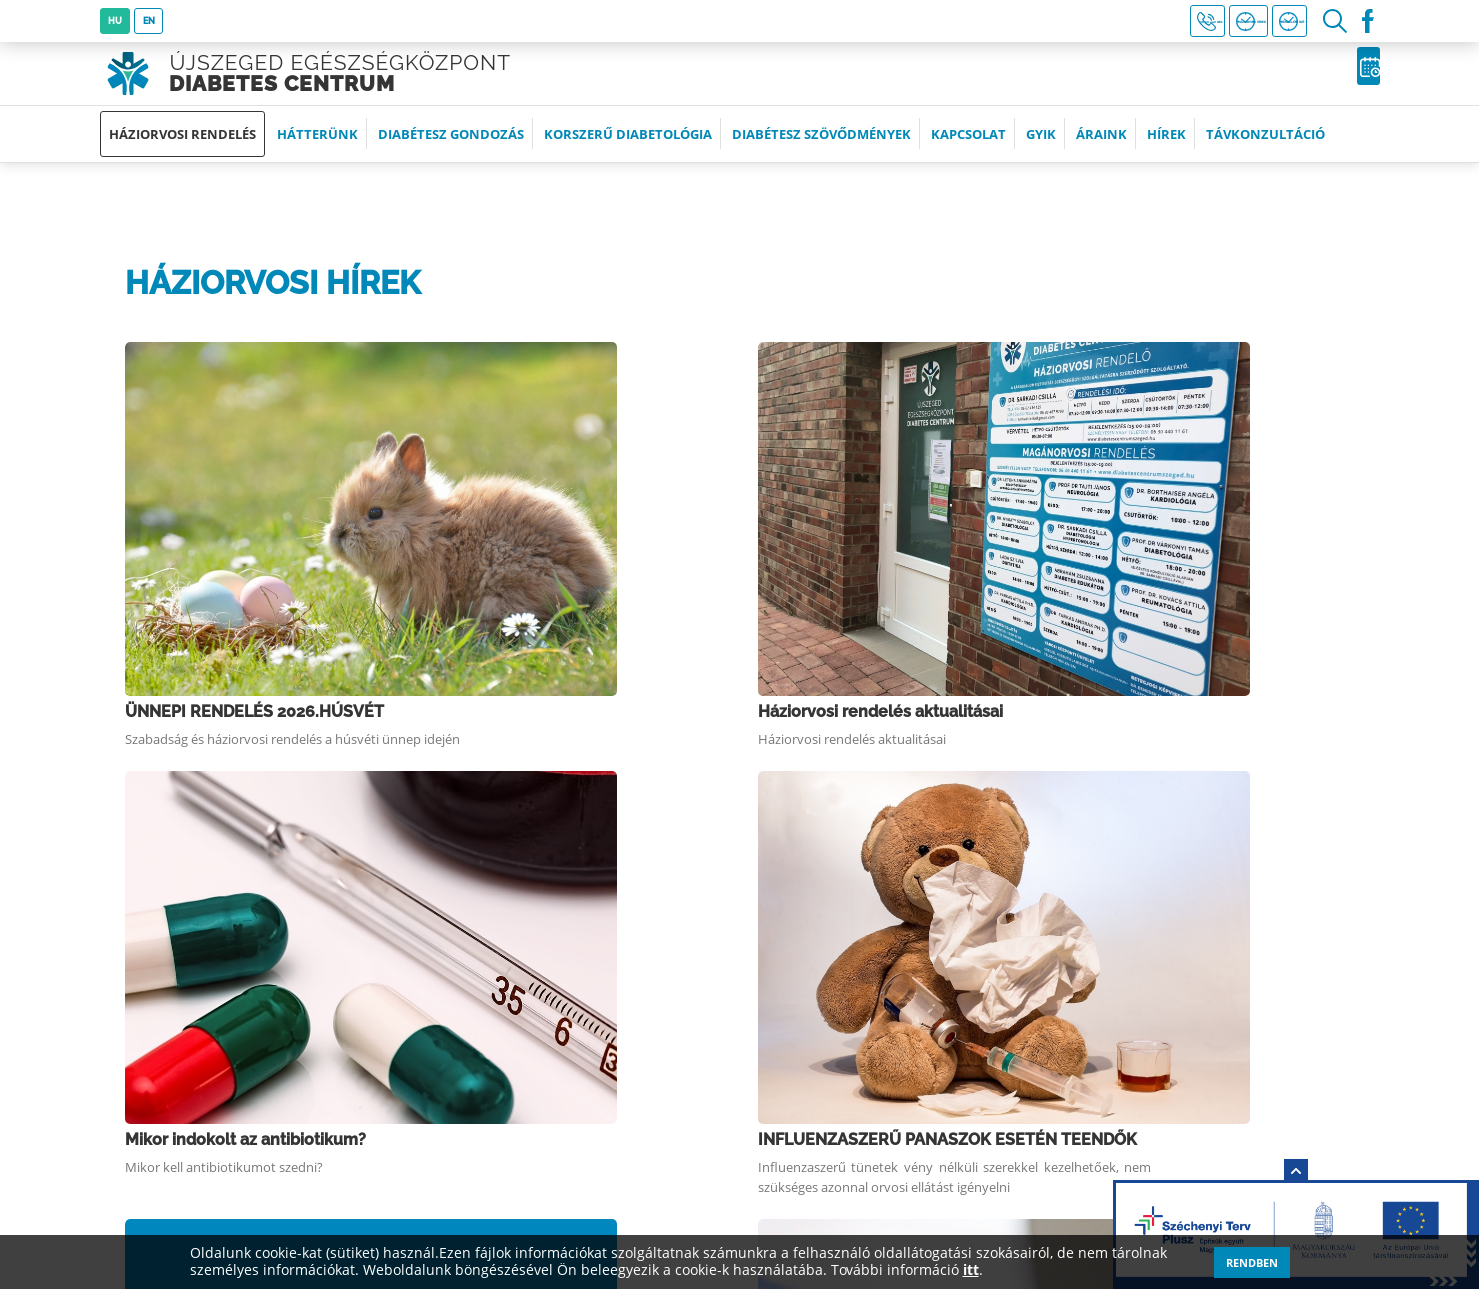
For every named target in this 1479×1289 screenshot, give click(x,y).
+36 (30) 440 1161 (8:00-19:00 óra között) (288, 1024)
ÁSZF (747, 1129)
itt (971, 1270)
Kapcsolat (968, 147)
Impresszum (776, 1024)
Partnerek (765, 1059)
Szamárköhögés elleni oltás (447, 660)
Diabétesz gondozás (451, 147)
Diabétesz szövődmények (821, 147)
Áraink (1101, 147)
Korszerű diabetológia (628, 147)
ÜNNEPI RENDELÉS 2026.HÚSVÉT (472, 359)
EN (153, 20)
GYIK (1041, 147)
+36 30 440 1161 (970, 22)
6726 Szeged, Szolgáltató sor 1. (254, 989)
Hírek (1166, 147)
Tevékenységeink (796, 989)
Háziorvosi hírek (1113, 22)
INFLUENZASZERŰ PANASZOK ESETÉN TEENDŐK (1128, 519)
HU (116, 20)
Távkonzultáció (1265, 147)
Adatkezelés (776, 1094)
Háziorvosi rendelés (182, 147)
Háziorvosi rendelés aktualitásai (1099, 359)
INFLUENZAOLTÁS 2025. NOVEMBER (1117, 660)
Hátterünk (317, 147)
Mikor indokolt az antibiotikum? (464, 510)
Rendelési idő (1256, 22)
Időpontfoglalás (1286, 80)
